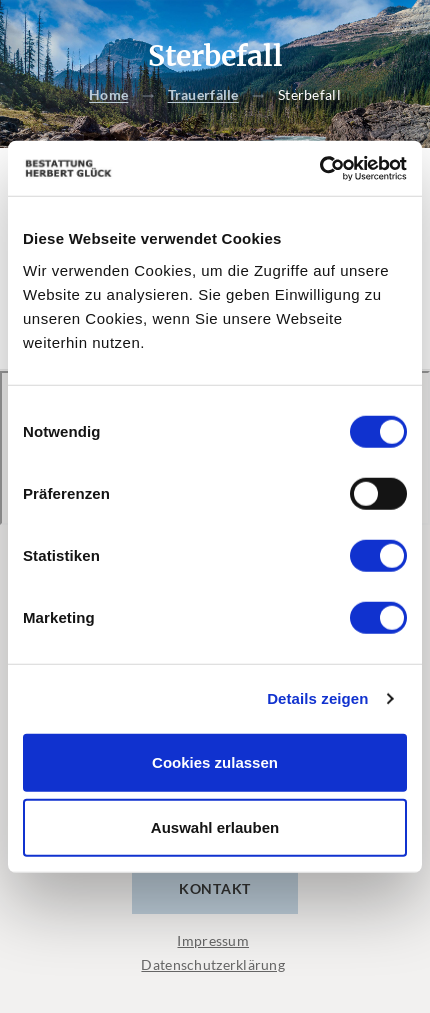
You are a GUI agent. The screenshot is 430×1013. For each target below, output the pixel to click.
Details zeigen (317, 698)
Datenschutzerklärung (213, 964)
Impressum (213, 940)
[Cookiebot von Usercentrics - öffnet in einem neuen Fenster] (319, 168)
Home (108, 95)
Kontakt (215, 888)
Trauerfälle (203, 95)
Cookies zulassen (215, 761)
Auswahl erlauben (215, 827)
